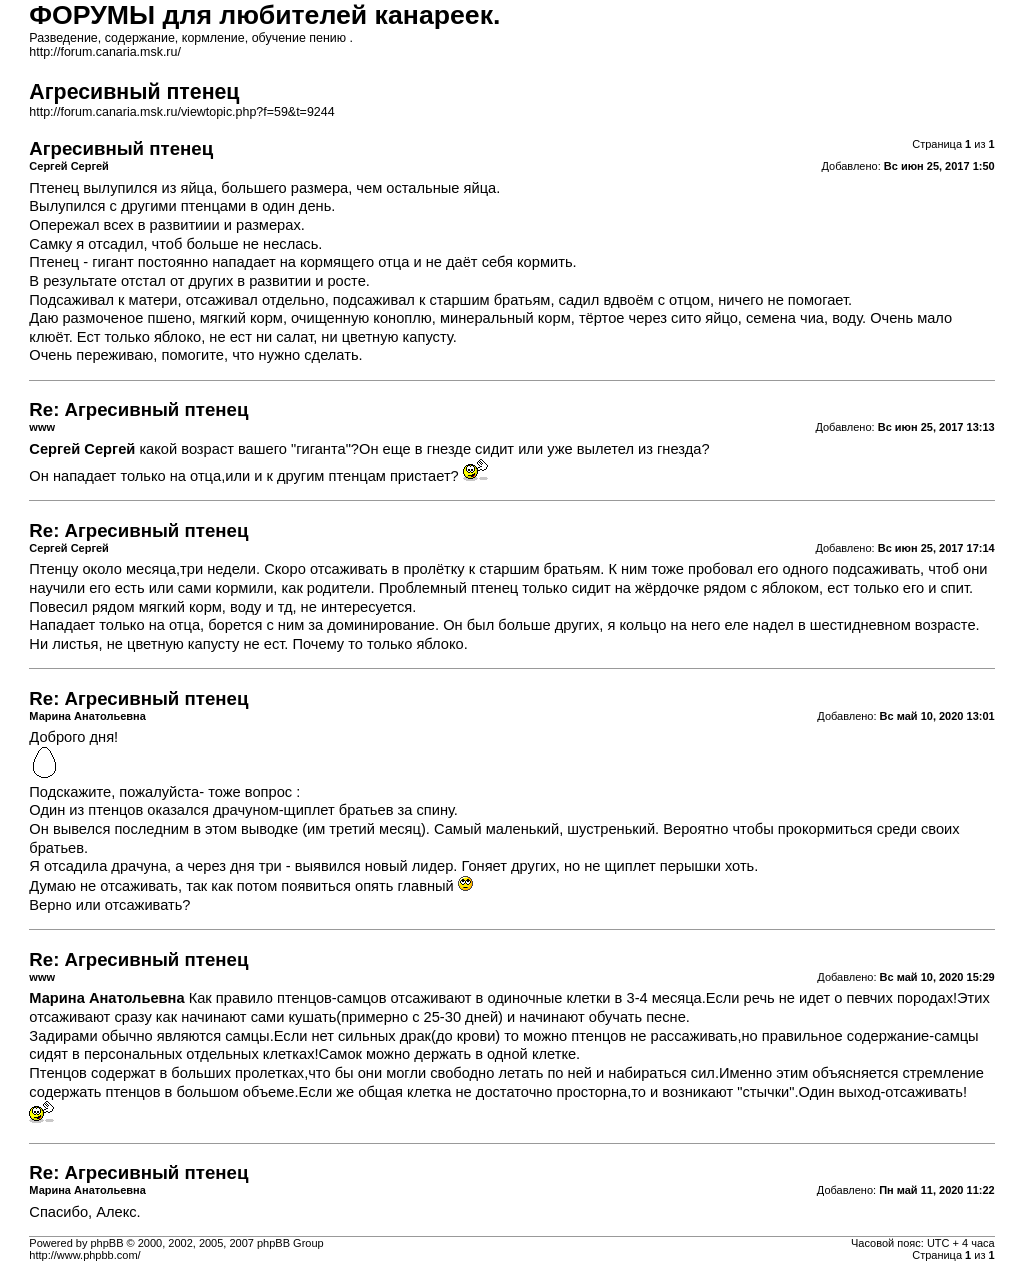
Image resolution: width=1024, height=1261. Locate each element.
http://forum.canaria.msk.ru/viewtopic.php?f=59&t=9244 (181, 112)
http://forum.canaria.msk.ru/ (105, 52)
